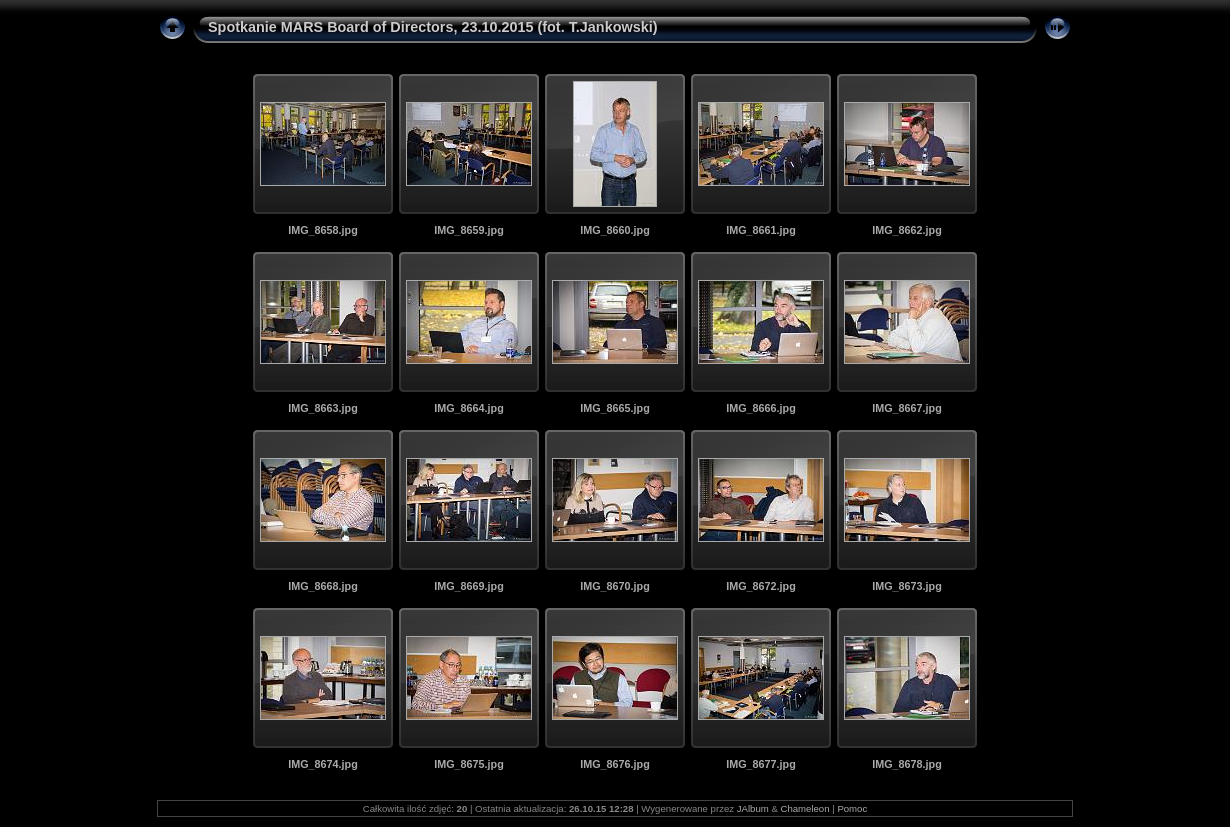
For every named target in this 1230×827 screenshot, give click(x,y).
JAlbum (753, 808)
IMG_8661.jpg (761, 230)
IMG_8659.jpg (469, 230)
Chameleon (804, 808)
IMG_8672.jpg (761, 586)
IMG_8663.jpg (323, 408)
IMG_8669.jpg (469, 586)
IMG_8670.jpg (615, 586)
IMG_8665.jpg (615, 408)
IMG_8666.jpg (761, 408)
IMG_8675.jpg (469, 764)
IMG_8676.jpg (615, 764)
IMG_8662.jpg (907, 230)
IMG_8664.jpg (469, 408)
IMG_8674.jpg (323, 764)
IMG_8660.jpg (615, 230)
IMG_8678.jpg (907, 764)
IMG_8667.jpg (907, 408)
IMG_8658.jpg (323, 230)
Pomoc (852, 808)
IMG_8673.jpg (907, 586)
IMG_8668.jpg (323, 586)
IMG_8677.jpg (761, 764)
